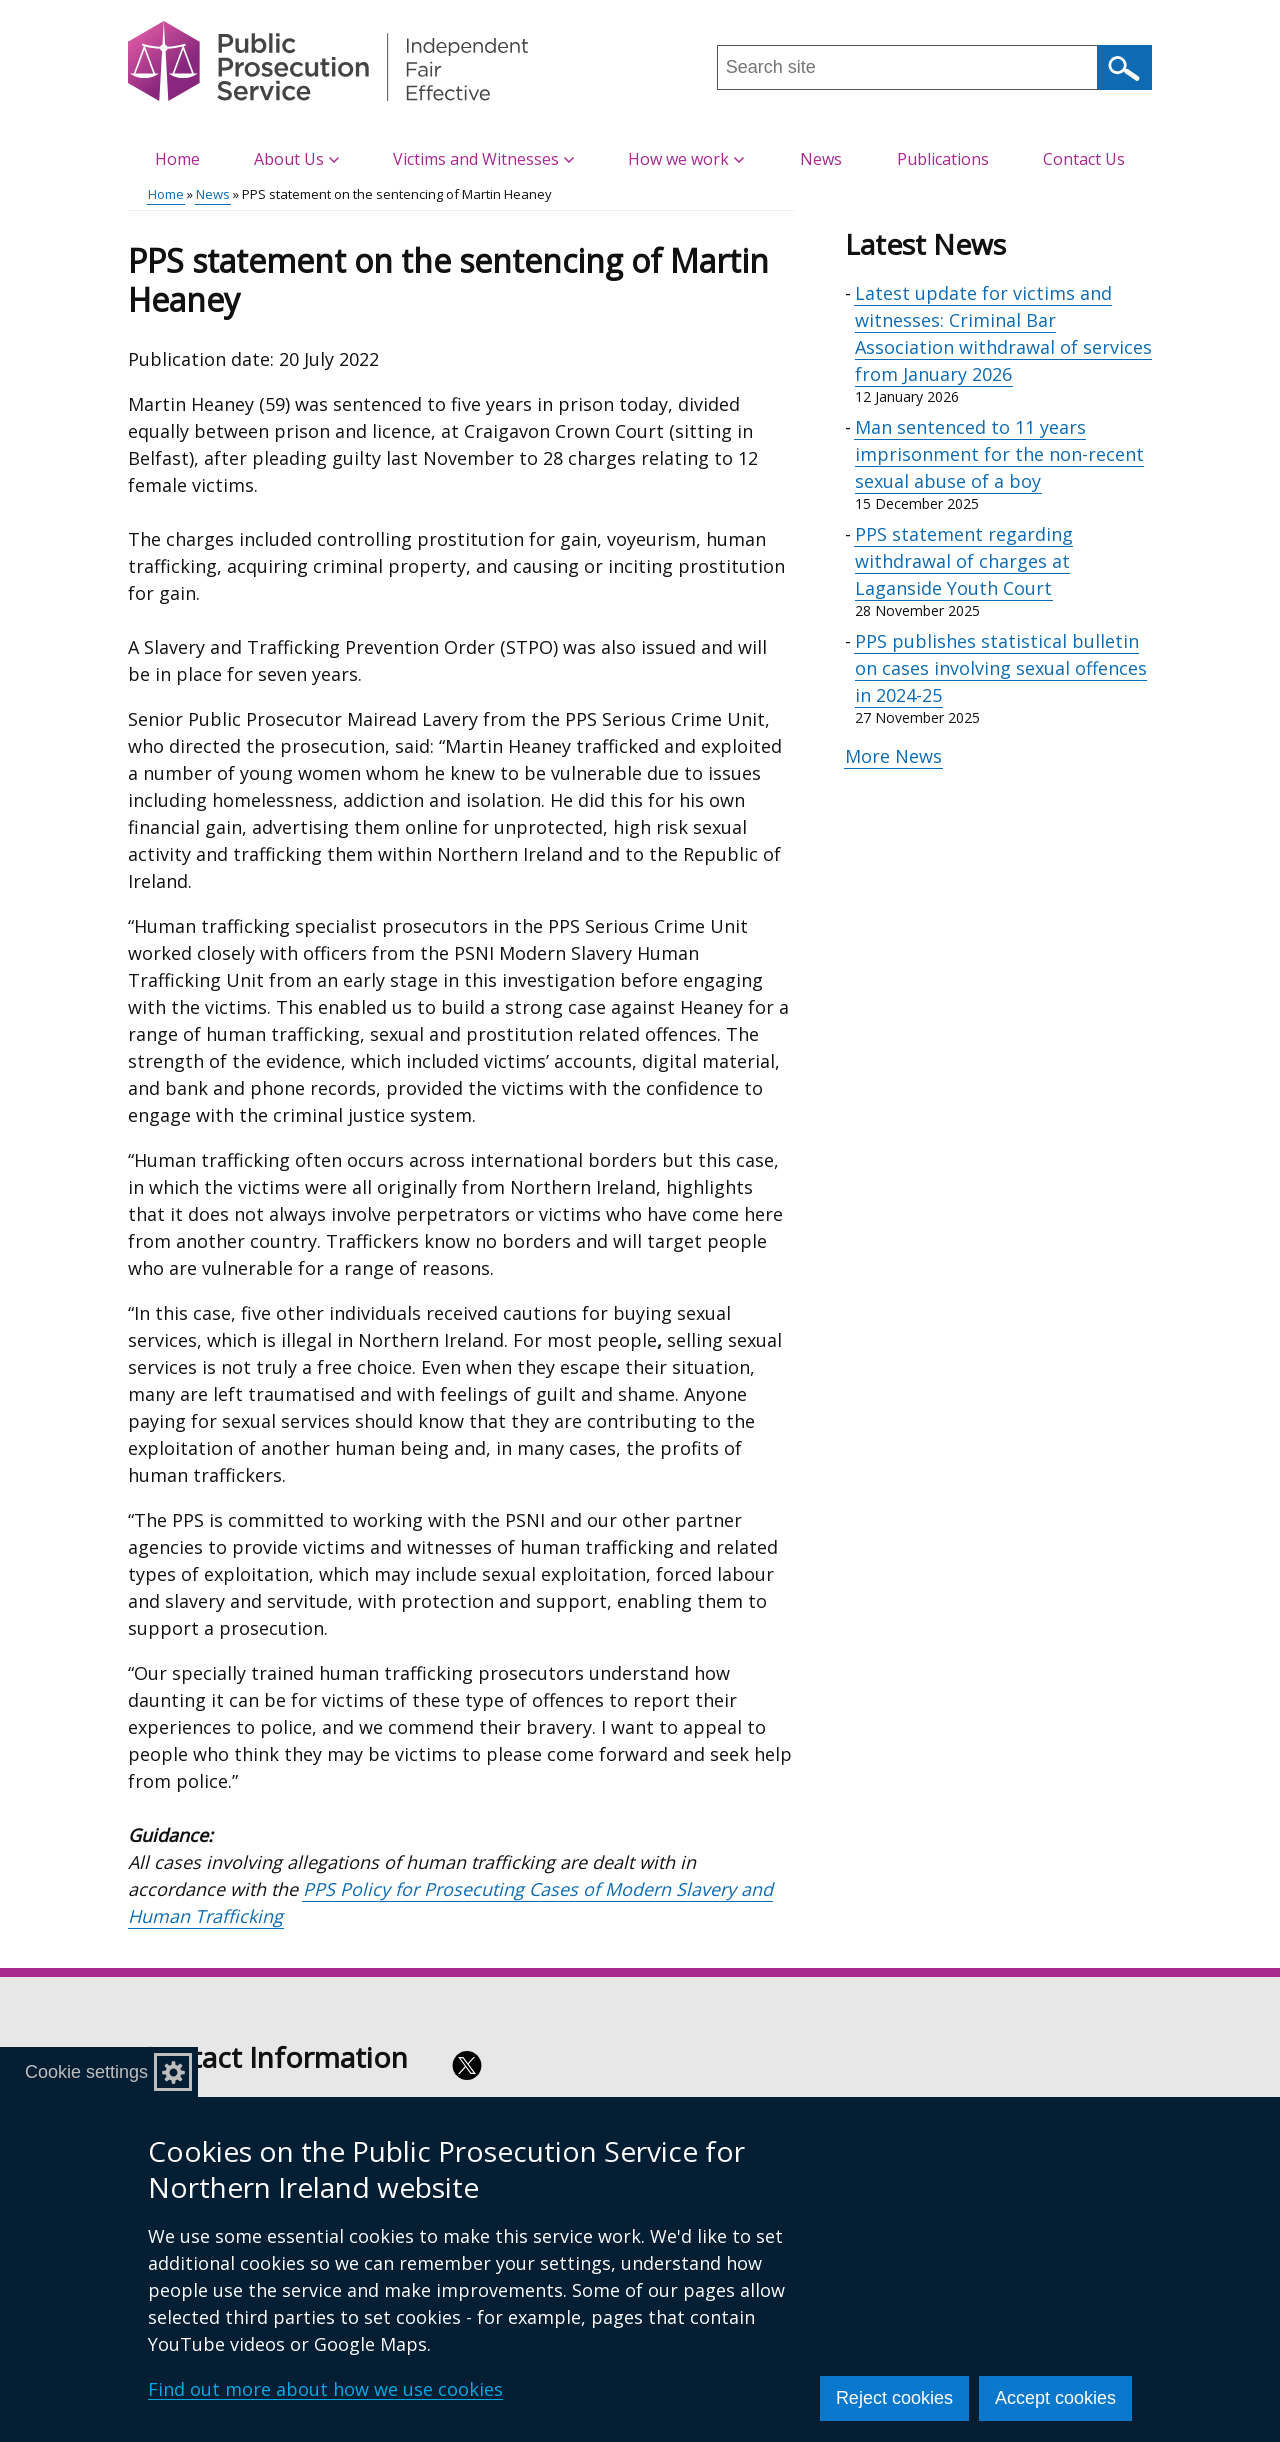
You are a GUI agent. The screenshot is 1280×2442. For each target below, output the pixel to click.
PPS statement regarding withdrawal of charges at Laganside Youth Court (964, 561)
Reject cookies (894, 2398)
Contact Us (1084, 159)
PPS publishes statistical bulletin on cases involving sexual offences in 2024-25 (1001, 668)
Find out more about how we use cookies (325, 2389)
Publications (943, 159)
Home (177, 159)
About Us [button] (296, 159)
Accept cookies (1055, 2398)
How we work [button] (686, 159)
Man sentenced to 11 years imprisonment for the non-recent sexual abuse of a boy (999, 454)
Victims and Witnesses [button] (483, 159)
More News (893, 756)
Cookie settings (86, 2072)
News (821, 159)
